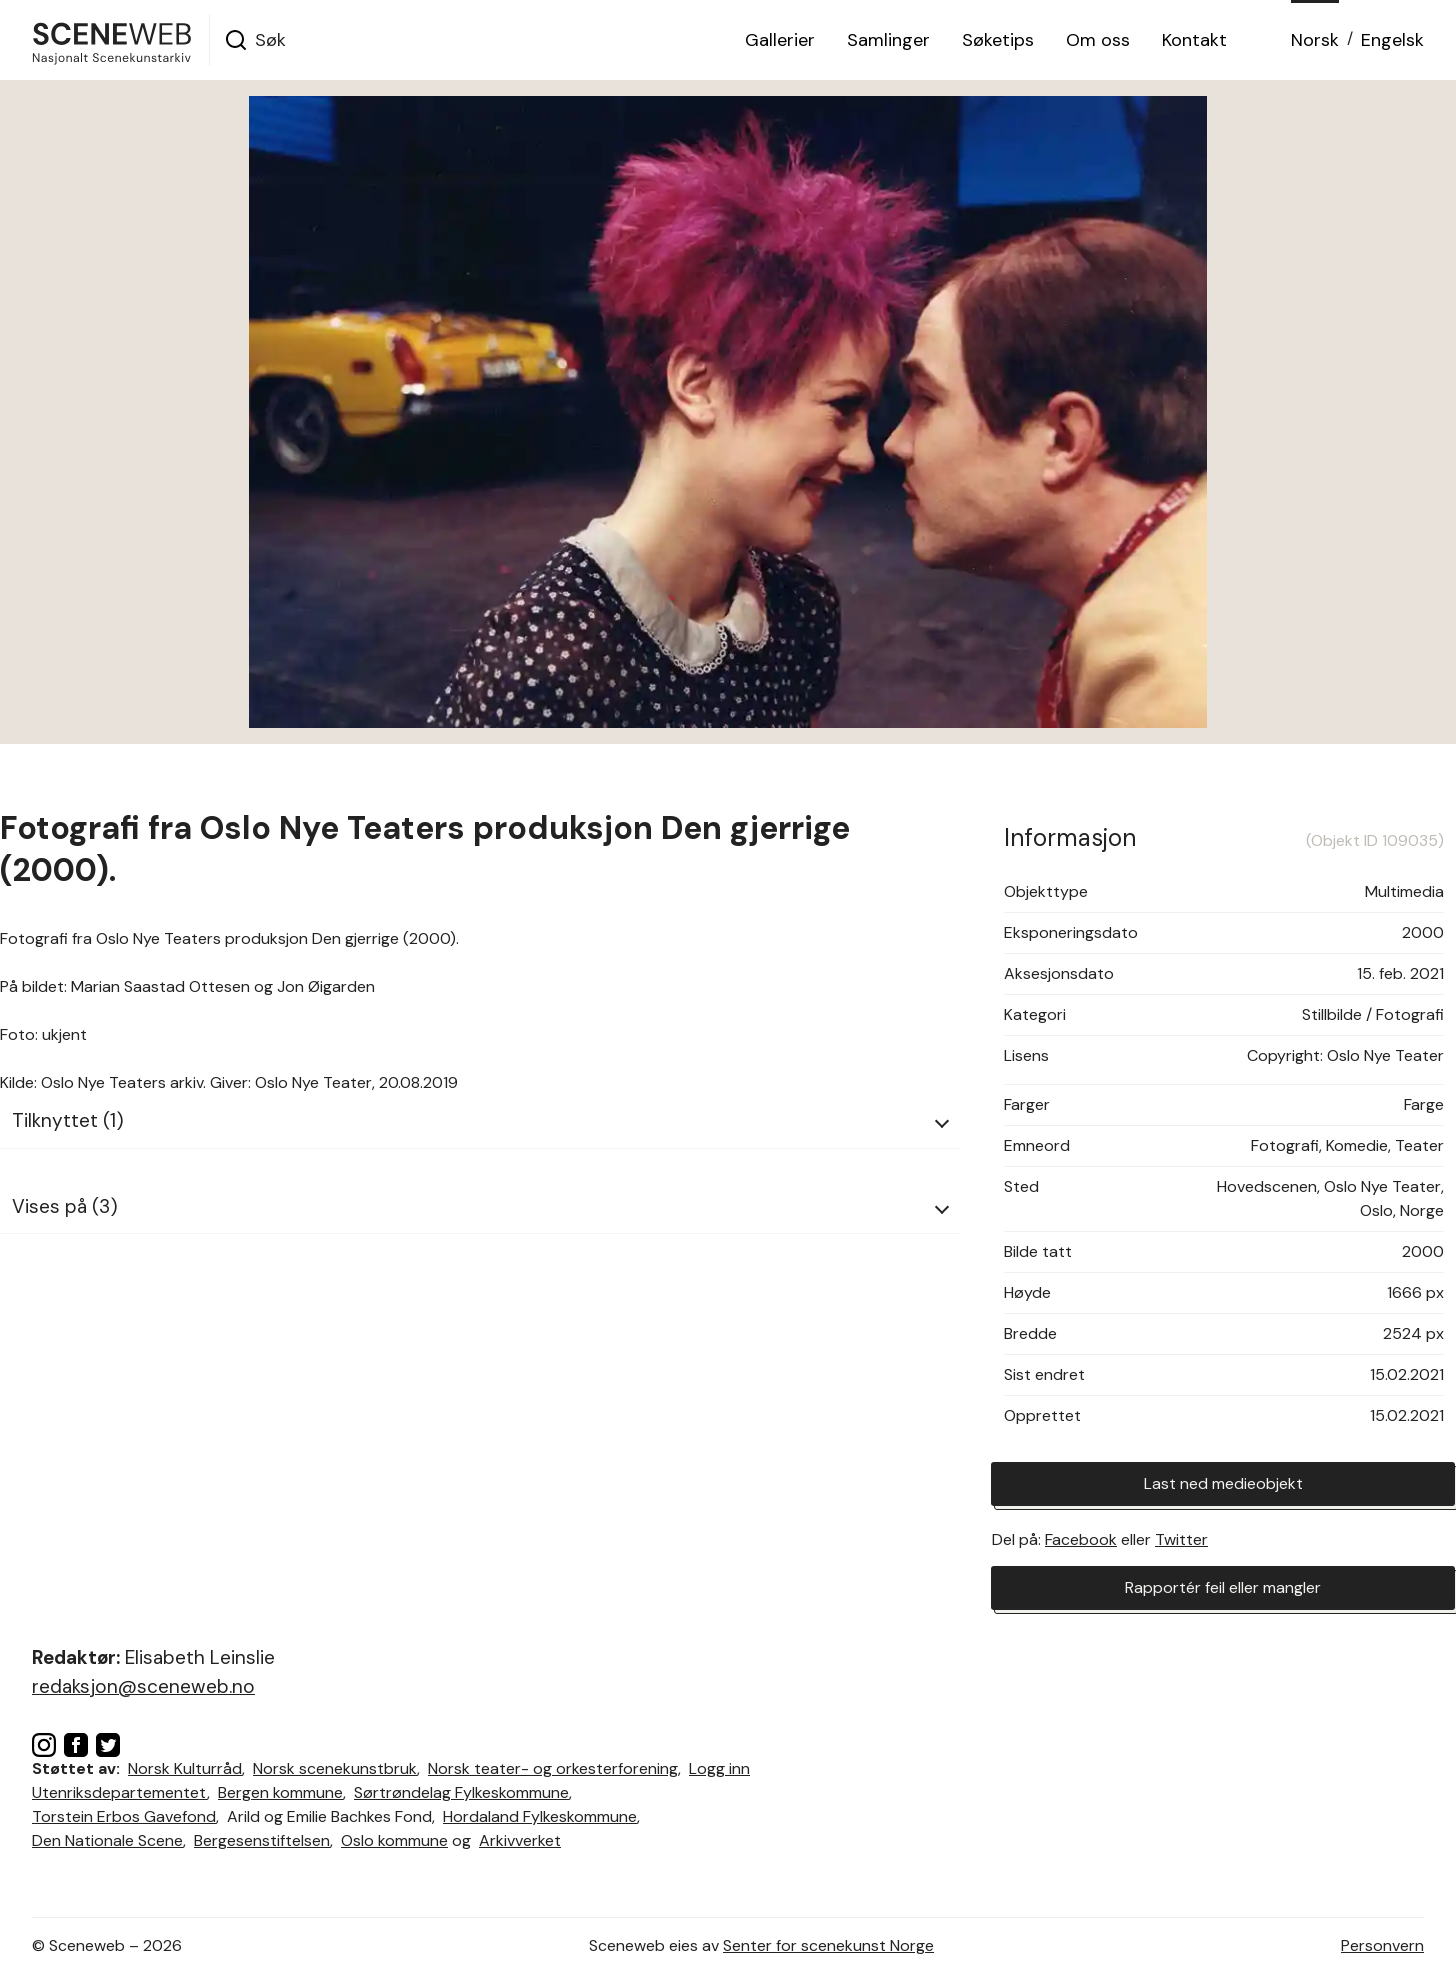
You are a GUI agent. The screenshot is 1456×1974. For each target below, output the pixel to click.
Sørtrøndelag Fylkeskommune (461, 1792)
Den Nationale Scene (107, 1840)
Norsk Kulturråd (185, 1768)
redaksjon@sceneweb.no (143, 1686)
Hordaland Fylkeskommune (540, 1816)
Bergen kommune (280, 1792)
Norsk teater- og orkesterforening (553, 1768)
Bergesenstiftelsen (262, 1840)
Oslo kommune (394, 1840)
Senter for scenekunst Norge (828, 1945)
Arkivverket (520, 1840)
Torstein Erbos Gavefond (124, 1816)
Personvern (1382, 1945)
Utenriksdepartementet (119, 1792)
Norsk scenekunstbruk (335, 1768)
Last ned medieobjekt (1223, 1483)
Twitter (1181, 1539)
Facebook (1081, 1539)
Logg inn (719, 1768)
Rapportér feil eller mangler (1223, 1587)
